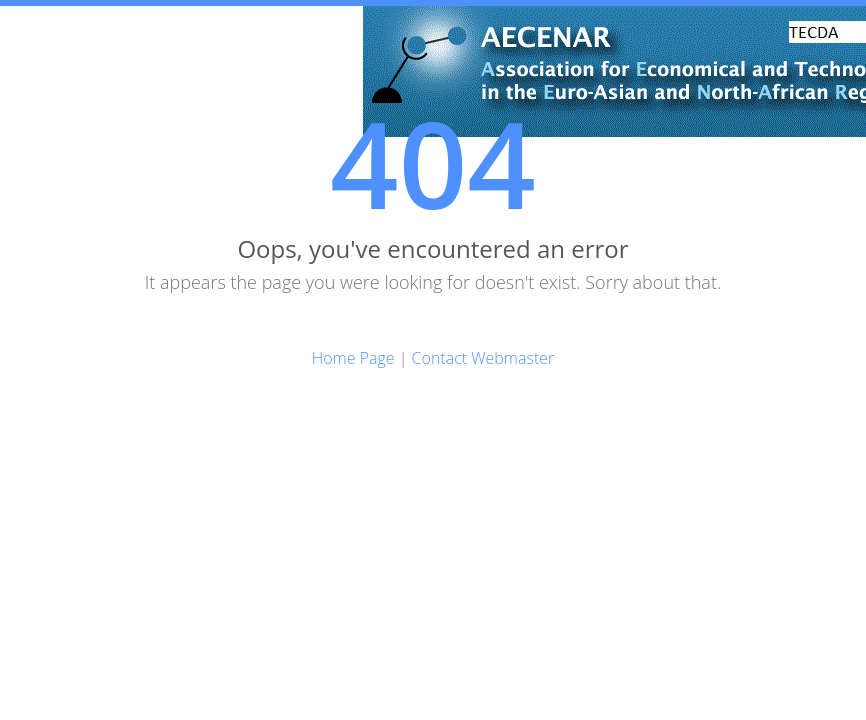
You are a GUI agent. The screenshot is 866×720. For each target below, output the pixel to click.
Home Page (353, 358)
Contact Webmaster (483, 358)
